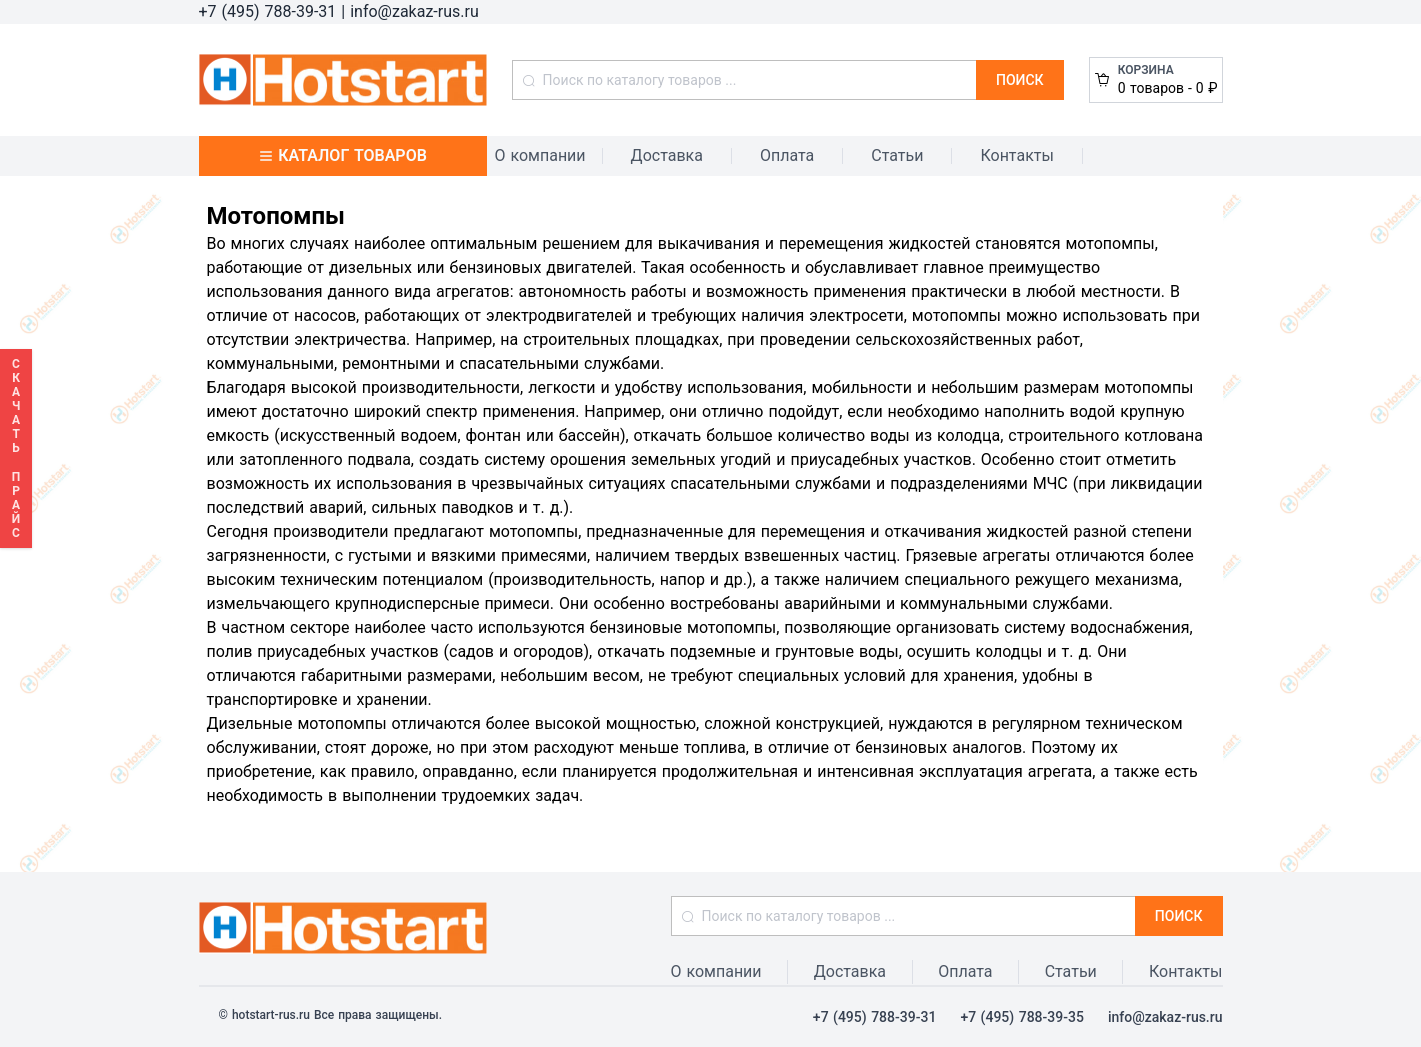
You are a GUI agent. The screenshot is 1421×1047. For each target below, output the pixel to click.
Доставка (667, 155)
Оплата (787, 155)
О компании (540, 155)
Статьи (897, 155)
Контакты (1016, 155)
